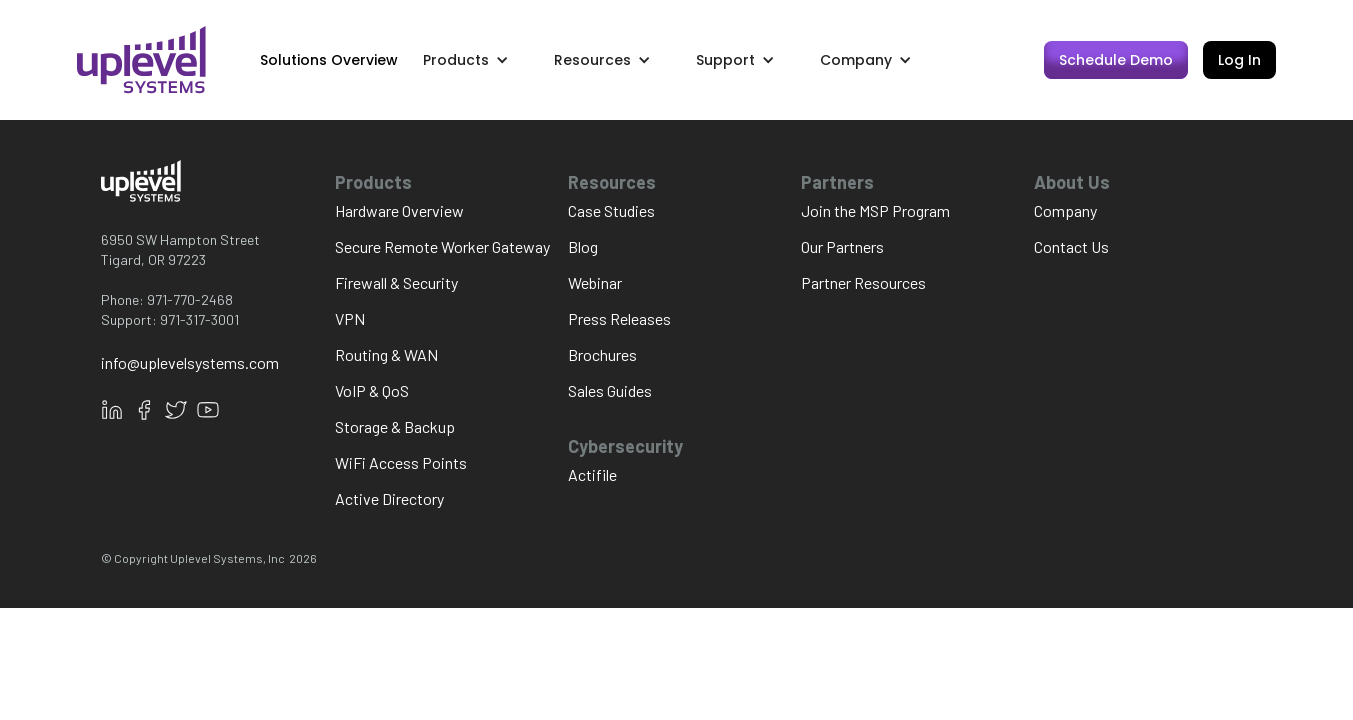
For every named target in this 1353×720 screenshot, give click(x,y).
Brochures (602, 354)
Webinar (595, 282)
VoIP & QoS (372, 390)
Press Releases (619, 318)
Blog (583, 246)
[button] (476, 60)
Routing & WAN (386, 354)
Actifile (592, 474)
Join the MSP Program (875, 210)
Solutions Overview (329, 60)
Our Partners (842, 246)
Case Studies (611, 210)
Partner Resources (863, 282)
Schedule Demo (1116, 60)
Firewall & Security (396, 282)
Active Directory (389, 498)
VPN (350, 318)
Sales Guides (610, 390)
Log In (1239, 60)
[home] (141, 60)
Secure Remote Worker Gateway (442, 246)
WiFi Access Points (401, 462)
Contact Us (1071, 246)
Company (1065, 210)
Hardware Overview (399, 210)
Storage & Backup (395, 426)
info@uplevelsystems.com (190, 362)
